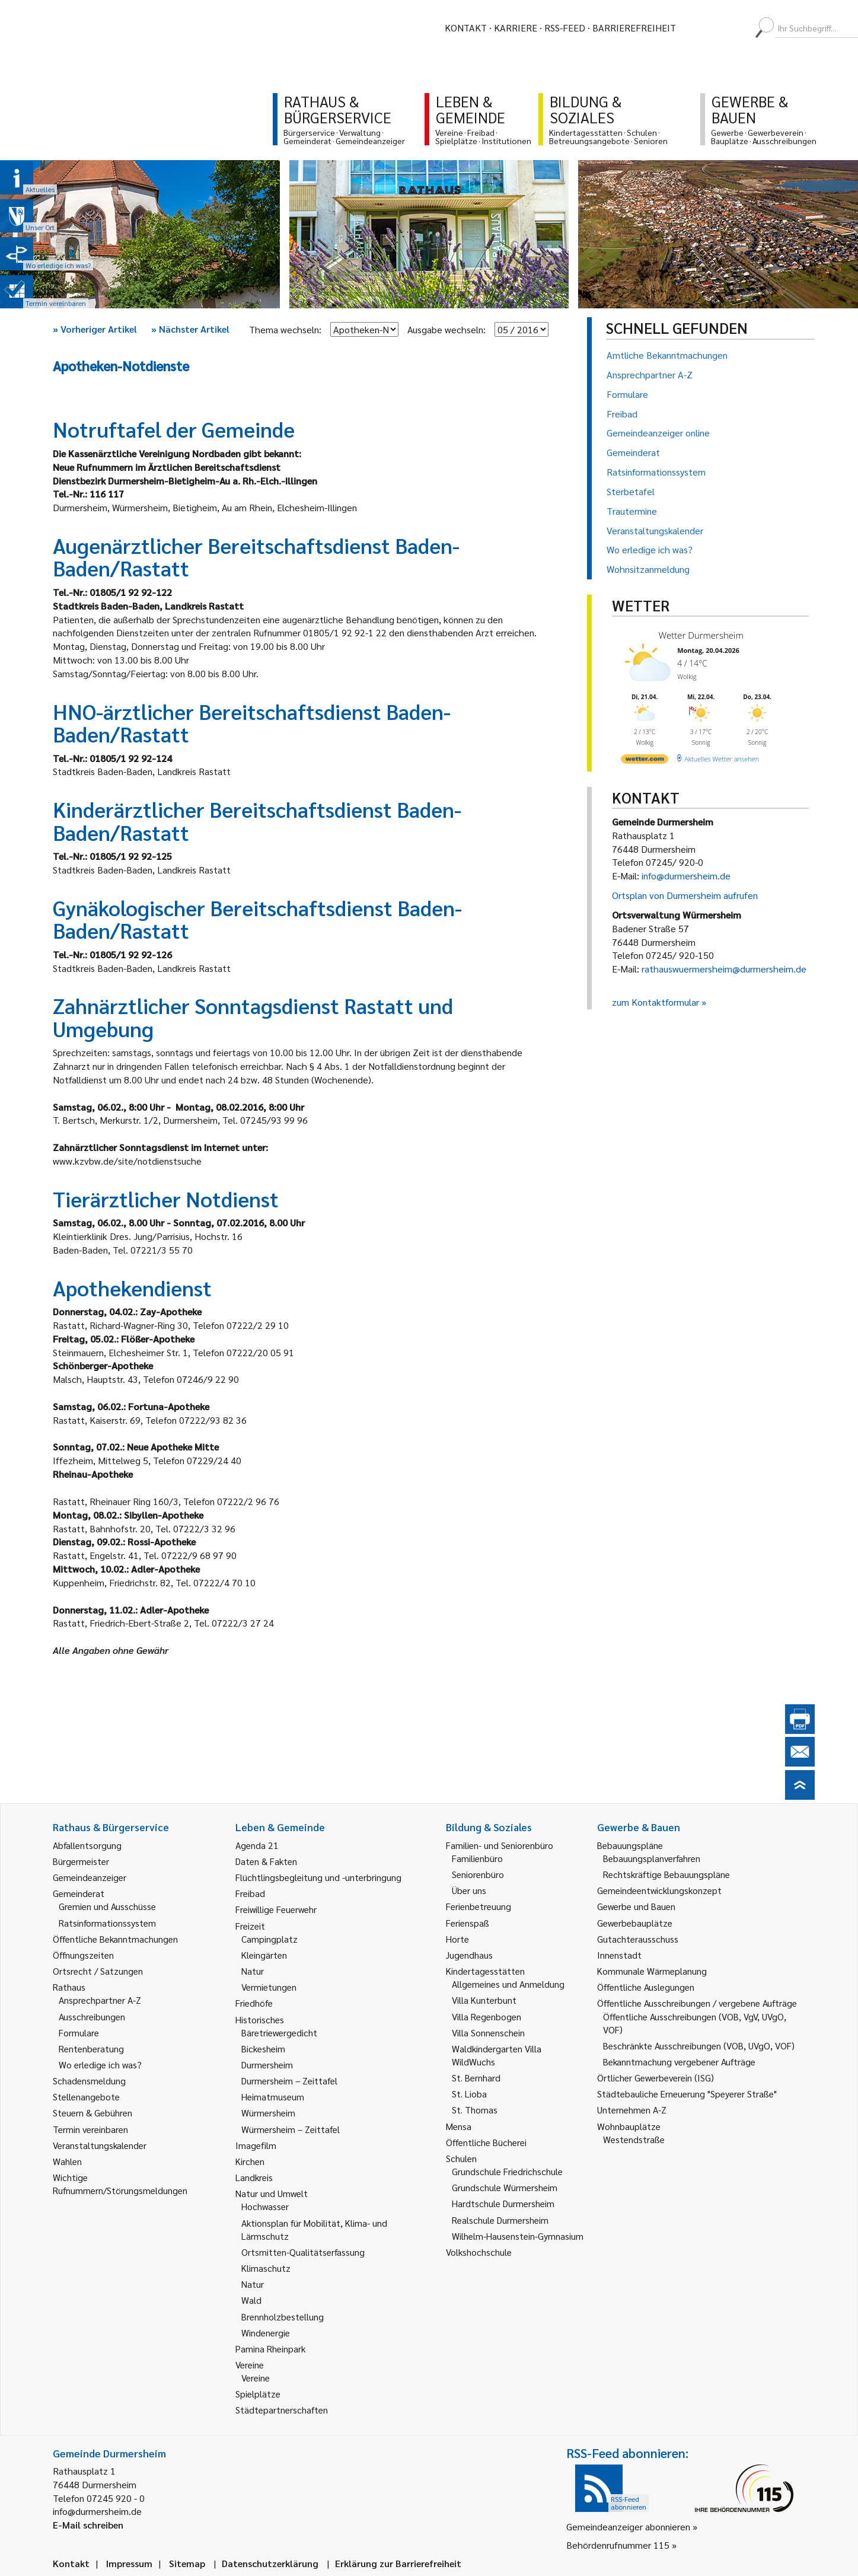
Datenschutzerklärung (270, 2563)
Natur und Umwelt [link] (271, 2193)
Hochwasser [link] (265, 2206)
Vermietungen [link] (268, 1987)
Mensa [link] (458, 2126)
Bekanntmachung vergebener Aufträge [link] (679, 2061)
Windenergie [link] (265, 2332)
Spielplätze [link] (257, 2393)
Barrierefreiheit (634, 27)
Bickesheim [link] (263, 2048)
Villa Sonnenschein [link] (488, 2032)
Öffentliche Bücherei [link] (486, 2142)
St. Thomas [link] (474, 2109)
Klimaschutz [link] (266, 2268)
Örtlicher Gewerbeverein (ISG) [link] (655, 2077)
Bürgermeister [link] (81, 1861)
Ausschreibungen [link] (92, 2016)
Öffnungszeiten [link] (83, 1955)
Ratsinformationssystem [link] (107, 1923)
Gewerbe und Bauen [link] (636, 1906)
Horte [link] (457, 1939)
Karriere (515, 27)
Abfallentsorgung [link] (87, 1845)
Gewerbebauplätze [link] (634, 1923)
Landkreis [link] (254, 2177)
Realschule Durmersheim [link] (500, 2220)
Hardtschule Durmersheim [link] (503, 2203)
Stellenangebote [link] (86, 2096)
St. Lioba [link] (469, 2093)
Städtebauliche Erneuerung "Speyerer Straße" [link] (687, 2093)
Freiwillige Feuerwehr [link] (276, 1909)
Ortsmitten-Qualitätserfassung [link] (303, 2252)
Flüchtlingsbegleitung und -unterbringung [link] (318, 1877)
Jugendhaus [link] (469, 1955)
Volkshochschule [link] (479, 2252)
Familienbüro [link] (477, 1858)
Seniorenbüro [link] (478, 1874)
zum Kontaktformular (655, 1002)
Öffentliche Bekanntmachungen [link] (115, 1939)
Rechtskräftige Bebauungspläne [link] (666, 1874)
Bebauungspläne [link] (630, 1845)
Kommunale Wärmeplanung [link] (652, 1971)
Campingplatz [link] (269, 1939)
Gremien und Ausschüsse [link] (107, 1906)
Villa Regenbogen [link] (486, 2016)
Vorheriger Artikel (95, 329)
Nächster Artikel (190, 329)
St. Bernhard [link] (476, 2077)
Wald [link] (251, 2300)
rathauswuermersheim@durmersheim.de (724, 968)
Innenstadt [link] (619, 1955)
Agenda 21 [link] (257, 1845)
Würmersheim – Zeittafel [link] (290, 2129)
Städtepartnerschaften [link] (281, 2409)
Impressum (129, 2563)
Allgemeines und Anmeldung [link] (508, 1984)
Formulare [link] (79, 2032)
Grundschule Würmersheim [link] (504, 2187)
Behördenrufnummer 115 (617, 2545)
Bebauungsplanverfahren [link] (651, 1858)
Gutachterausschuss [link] (637, 1939)
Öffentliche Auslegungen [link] (645, 1987)
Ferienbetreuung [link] (478, 1906)
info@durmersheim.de (686, 875)
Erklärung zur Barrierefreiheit (398, 2563)
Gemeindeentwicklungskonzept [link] (659, 1890)
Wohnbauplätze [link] (629, 2126)
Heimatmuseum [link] (272, 2096)
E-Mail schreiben (88, 2524)
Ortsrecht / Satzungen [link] (98, 1971)
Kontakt (466, 27)
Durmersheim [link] (267, 2064)
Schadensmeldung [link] (89, 2080)
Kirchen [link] (249, 2161)
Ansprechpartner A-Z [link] (100, 2000)
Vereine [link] (255, 2377)
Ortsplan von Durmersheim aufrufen (685, 895)
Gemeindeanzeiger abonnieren (628, 2526)
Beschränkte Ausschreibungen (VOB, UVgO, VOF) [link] (699, 2045)
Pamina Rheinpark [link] (270, 2348)
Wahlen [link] (67, 2161)
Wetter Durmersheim (701, 635)
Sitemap (187, 2563)
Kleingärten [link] (264, 1955)
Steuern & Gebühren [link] (92, 2112)
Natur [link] (252, 1971)
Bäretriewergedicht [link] (279, 2032)
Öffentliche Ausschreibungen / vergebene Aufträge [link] (697, 2003)
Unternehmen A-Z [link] (631, 2109)
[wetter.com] (644, 761)
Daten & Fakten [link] (266, 1861)
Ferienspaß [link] (467, 1923)
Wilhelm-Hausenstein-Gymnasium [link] (517, 2236)
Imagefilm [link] (255, 2145)
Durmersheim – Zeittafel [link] (289, 2080)
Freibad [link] (250, 1893)
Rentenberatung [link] (91, 2048)
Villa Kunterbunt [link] (484, 2000)
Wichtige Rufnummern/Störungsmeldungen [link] (120, 2183)
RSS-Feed (564, 27)
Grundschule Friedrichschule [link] (507, 2171)
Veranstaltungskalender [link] (99, 2145)
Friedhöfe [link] (254, 2003)
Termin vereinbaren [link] (90, 2129)
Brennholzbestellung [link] (282, 2316)
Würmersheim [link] (268, 2112)
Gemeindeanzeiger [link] (89, 1877)
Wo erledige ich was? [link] (100, 2064)
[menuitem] (695, 27)
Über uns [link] (469, 1890)
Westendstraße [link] (634, 2139)
